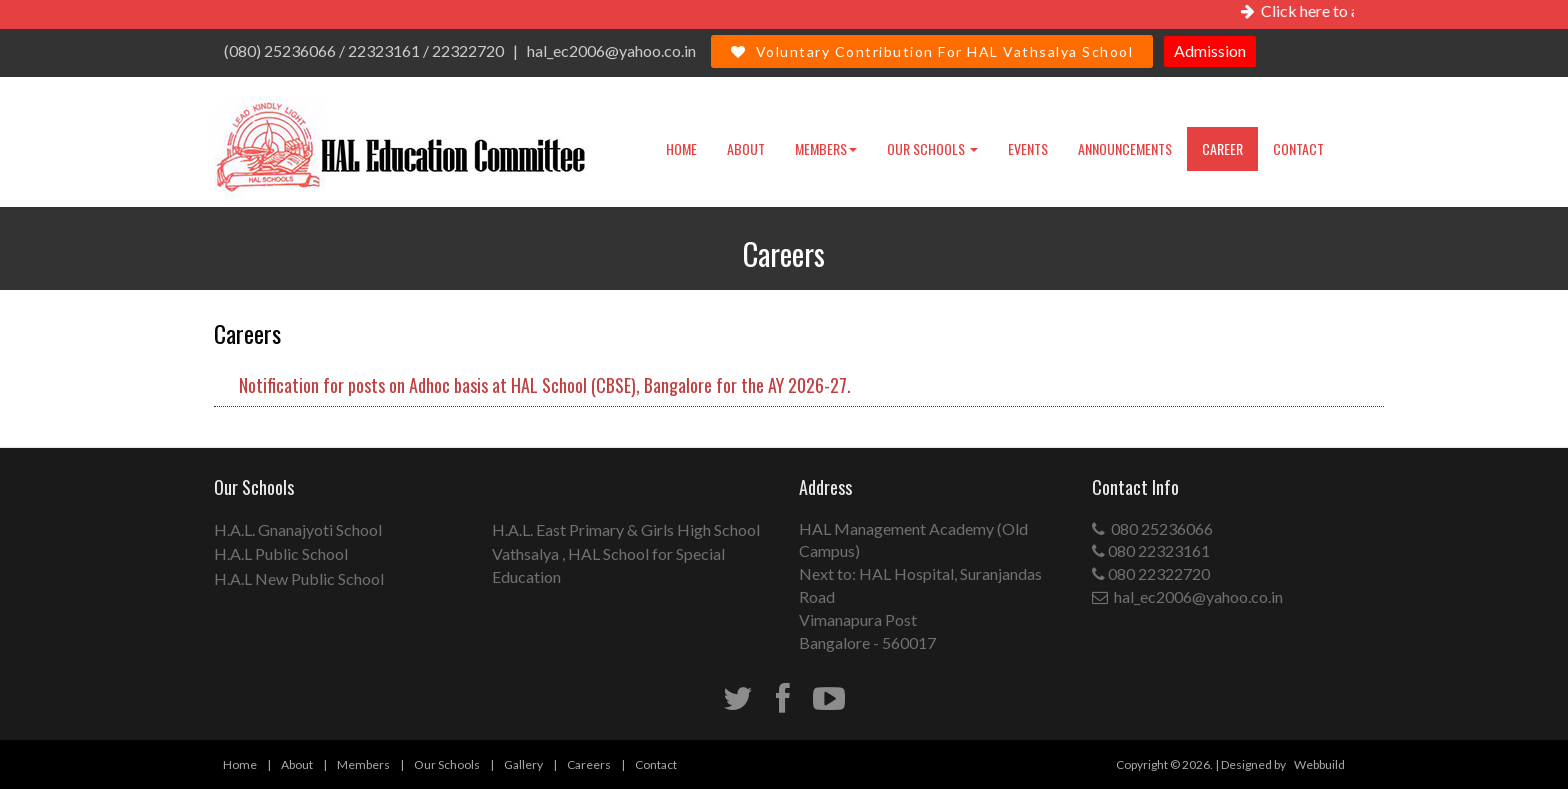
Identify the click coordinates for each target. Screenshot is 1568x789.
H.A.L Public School (281, 553)
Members (826, 148)
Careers (589, 764)
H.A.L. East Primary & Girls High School (626, 529)
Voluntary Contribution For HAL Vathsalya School (932, 51)
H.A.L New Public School (299, 578)
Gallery (523, 764)
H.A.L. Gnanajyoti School (298, 529)
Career (1222, 148)
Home (681, 148)
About (746, 148)
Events (1028, 148)
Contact (1298, 148)
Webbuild (1319, 764)
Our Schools (932, 148)
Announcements (1125, 148)
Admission (1210, 50)
